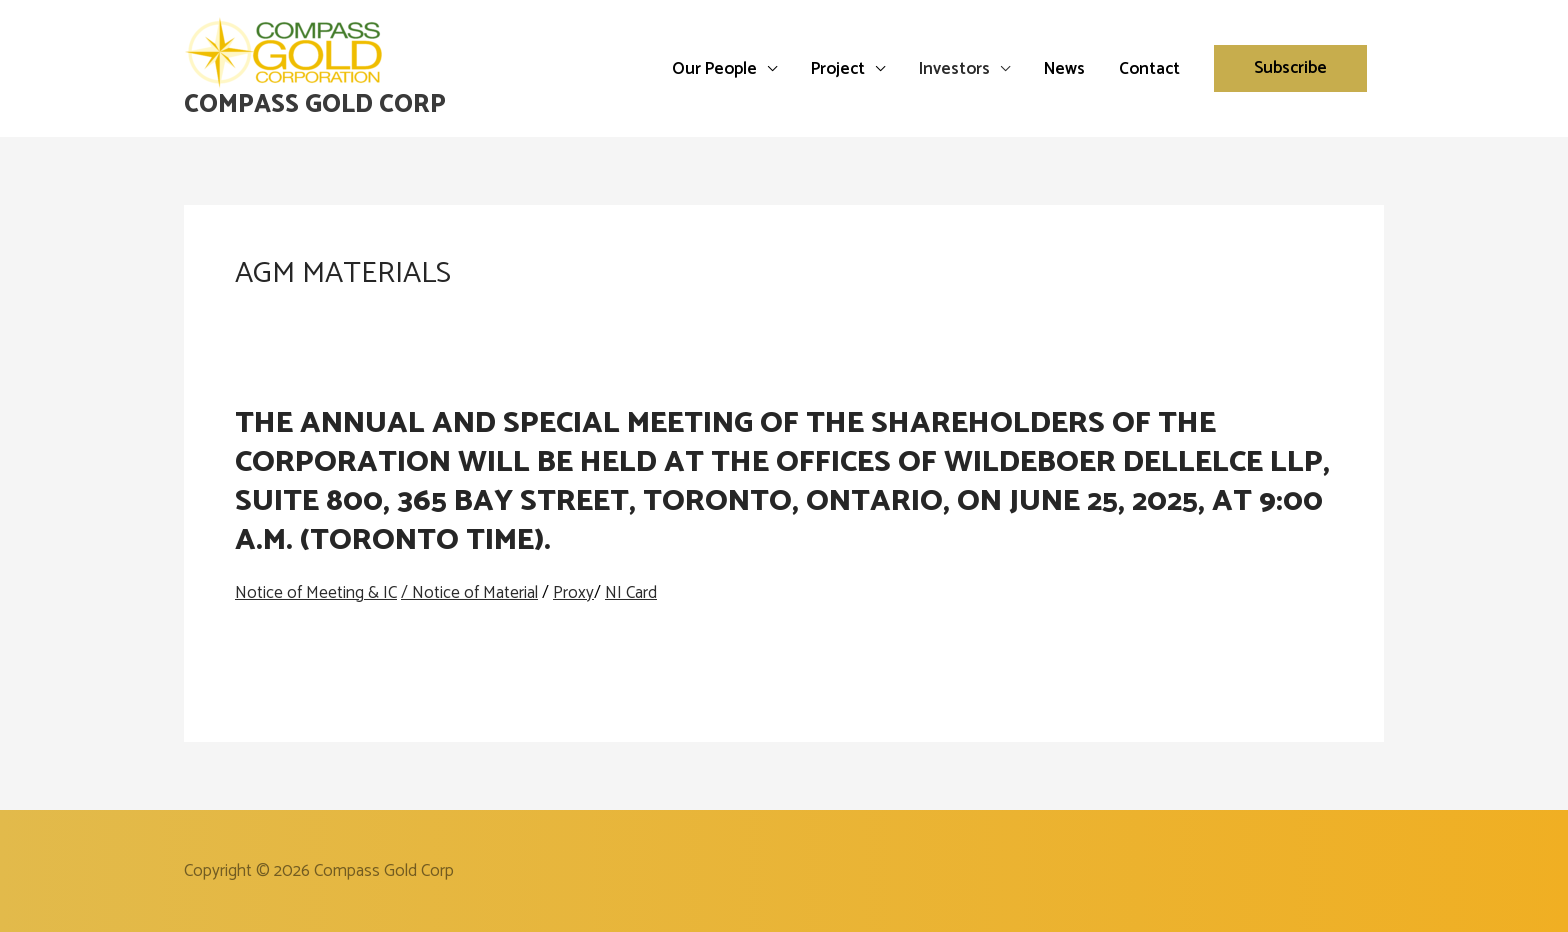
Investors (954, 69)
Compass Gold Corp (315, 105)
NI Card (631, 593)
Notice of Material (475, 593)
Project (838, 69)
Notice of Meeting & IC (316, 593)
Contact (1149, 69)
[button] (1290, 68)
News (1064, 69)
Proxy (573, 593)
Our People (714, 69)
